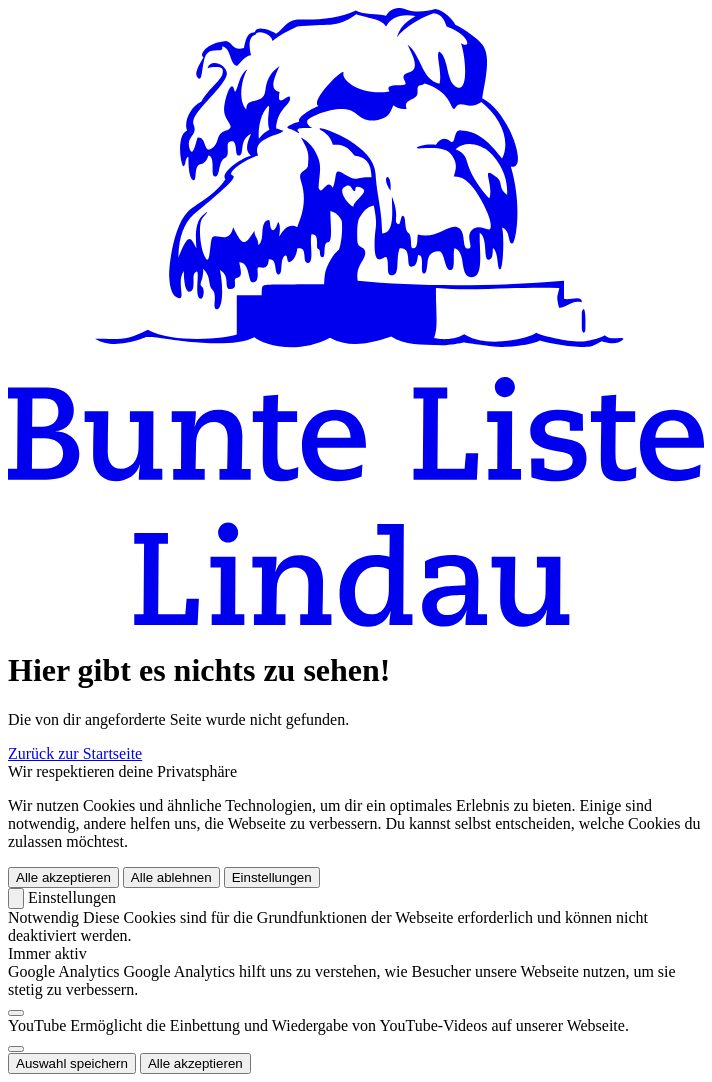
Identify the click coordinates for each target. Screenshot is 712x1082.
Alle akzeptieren (63, 877)
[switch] (16, 1013)
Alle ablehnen (171, 877)
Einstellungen (272, 877)
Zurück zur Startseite (75, 753)
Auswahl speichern (72, 1063)
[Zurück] (16, 898)
